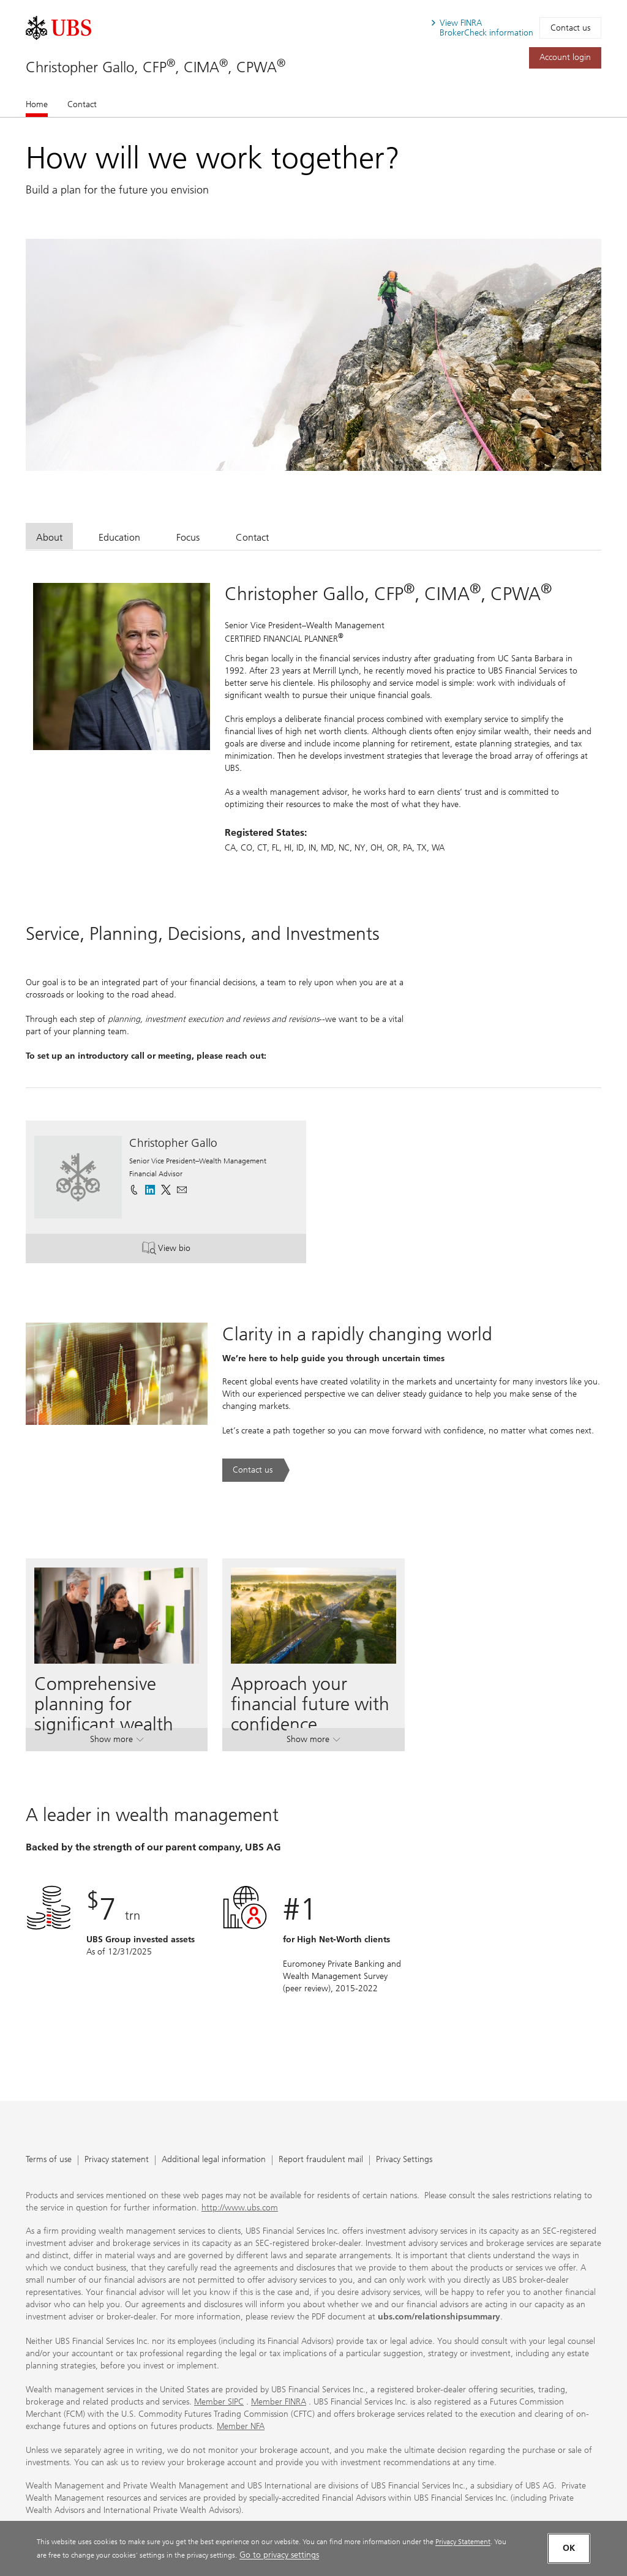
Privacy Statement (462, 2541)
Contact (82, 104)
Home (37, 104)
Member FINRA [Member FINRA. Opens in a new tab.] (278, 2402)
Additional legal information (214, 2160)
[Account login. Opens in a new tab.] (565, 58)
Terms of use (49, 2160)
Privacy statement (116, 2160)
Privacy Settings (404, 2160)
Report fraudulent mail (321, 2160)
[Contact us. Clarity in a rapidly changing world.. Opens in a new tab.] (256, 1470)
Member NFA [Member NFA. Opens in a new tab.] (241, 2426)
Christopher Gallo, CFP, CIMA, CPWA (155, 67)
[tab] (49, 536)
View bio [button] (190, 1249)
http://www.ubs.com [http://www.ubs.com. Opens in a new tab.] (239, 2207)
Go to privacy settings (279, 2555)
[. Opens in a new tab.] (58, 28)
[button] (182, 1190)
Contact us (570, 28)
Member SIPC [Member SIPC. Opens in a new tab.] (219, 2402)
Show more (116, 1741)
